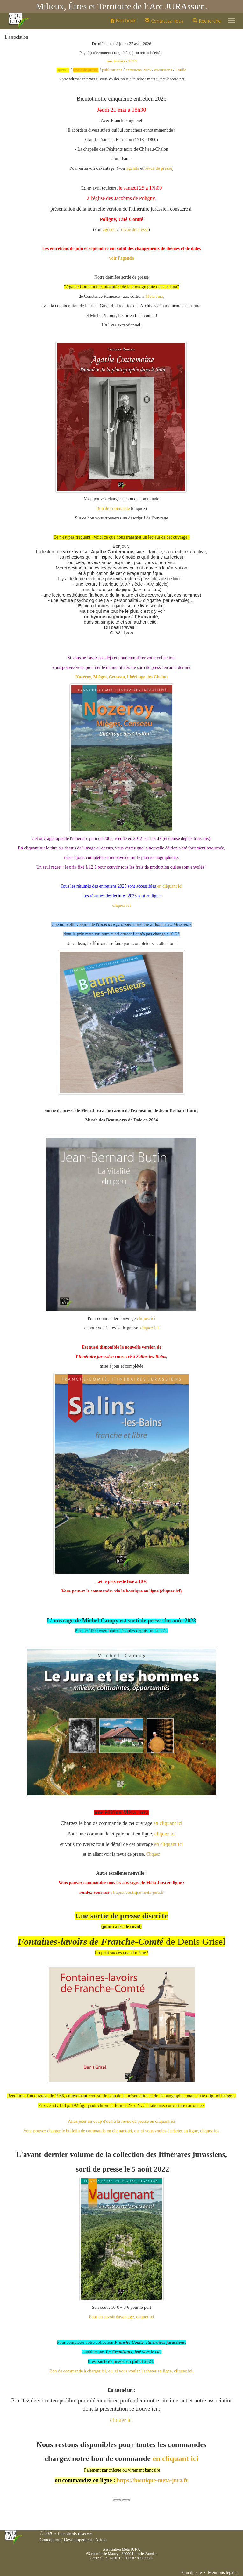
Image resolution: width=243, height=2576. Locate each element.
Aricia (100, 2539)
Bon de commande (113, 508)
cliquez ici (121, 905)
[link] (154, 296)
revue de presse (158, 168)
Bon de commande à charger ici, (78, 2371)
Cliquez (153, 1854)
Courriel (96, 2558)
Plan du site (191, 2572)
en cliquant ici (169, 886)
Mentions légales (223, 2572)
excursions (163, 70)
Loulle (180, 70)
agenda (132, 168)
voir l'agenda (121, 258)
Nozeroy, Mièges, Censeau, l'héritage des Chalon (121, 677)
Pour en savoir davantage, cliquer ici (121, 2317)
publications (112, 70)
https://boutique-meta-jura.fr (138, 1892)
